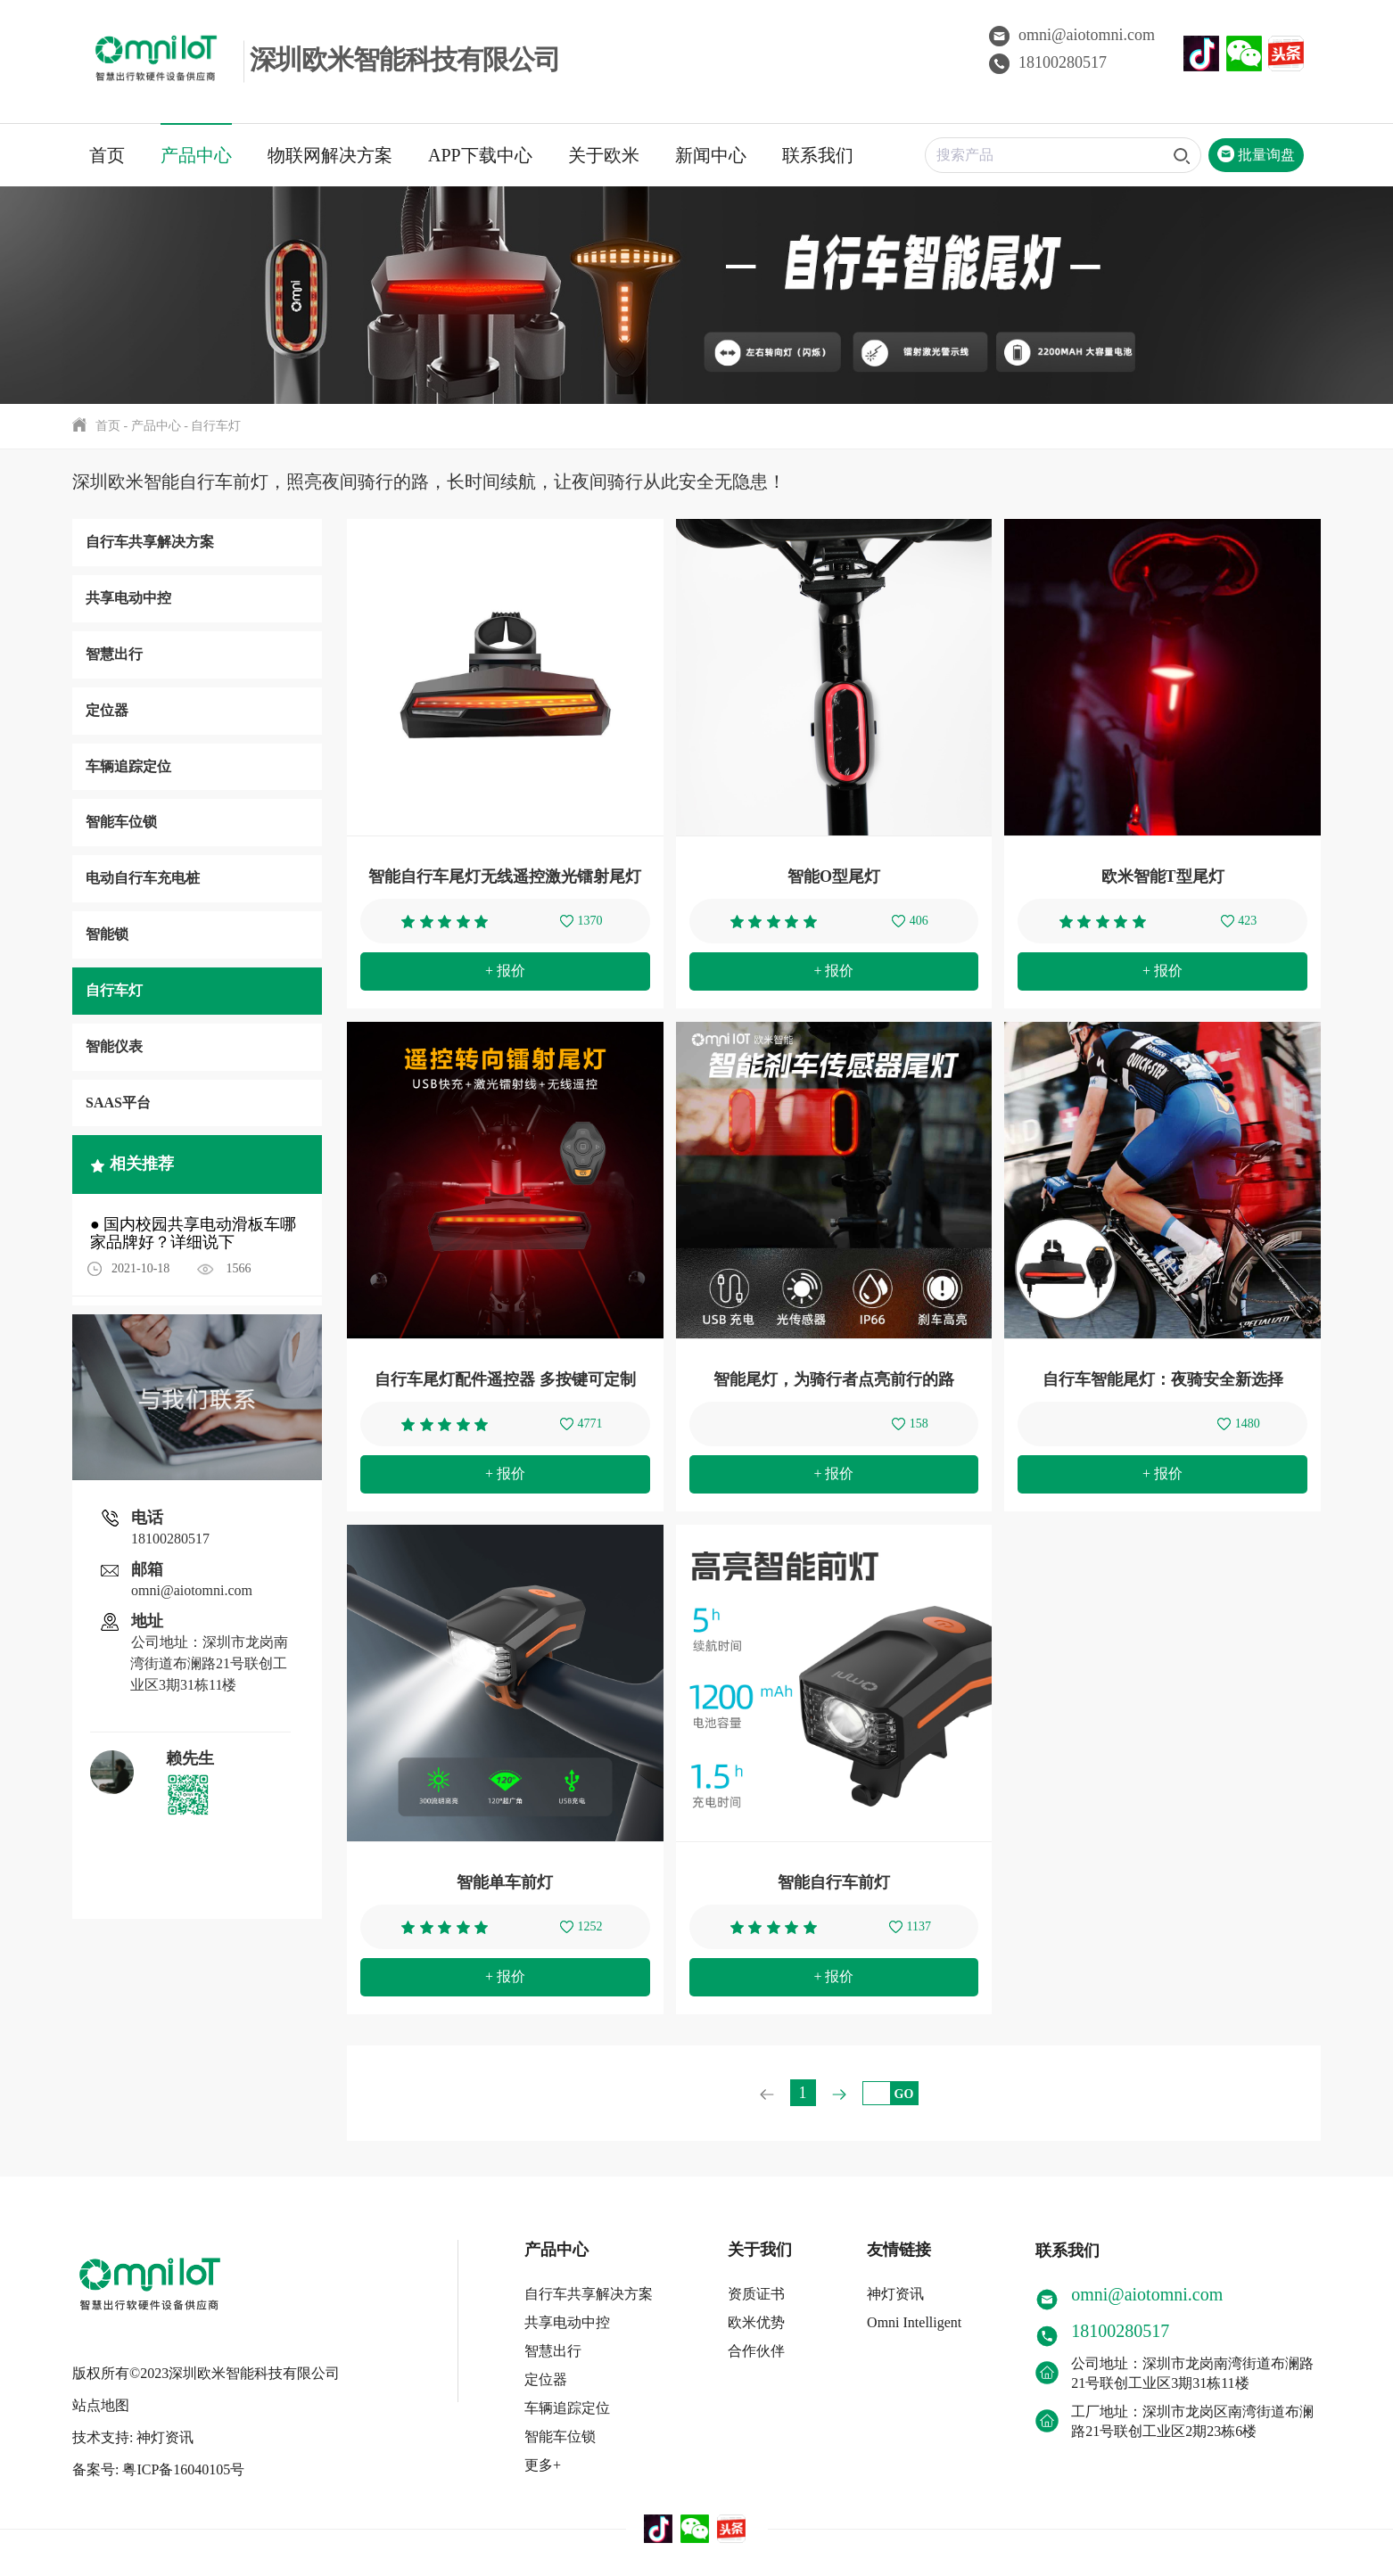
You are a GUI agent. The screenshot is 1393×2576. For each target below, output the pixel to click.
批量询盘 (1256, 154)
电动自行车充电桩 (143, 877)
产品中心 (196, 155)
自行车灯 (216, 425)
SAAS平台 (118, 1102)
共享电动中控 (128, 597)
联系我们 (817, 155)
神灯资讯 (894, 2293)
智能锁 (107, 934)
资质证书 (755, 2293)
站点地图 (100, 2398)
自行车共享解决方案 (150, 541)
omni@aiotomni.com (1072, 35)
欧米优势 (755, 2322)
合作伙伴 (755, 2350)
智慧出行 (114, 654)
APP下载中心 (480, 155)
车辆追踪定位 (128, 766)
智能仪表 (114, 1046)
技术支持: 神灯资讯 (133, 2430)
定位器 (107, 710)
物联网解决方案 (330, 155)
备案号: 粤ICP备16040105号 (158, 2462)
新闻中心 (710, 155)
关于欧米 (603, 155)
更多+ (541, 2465)
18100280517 (1048, 62)
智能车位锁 (121, 821)
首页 (107, 155)
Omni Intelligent (913, 2322)
